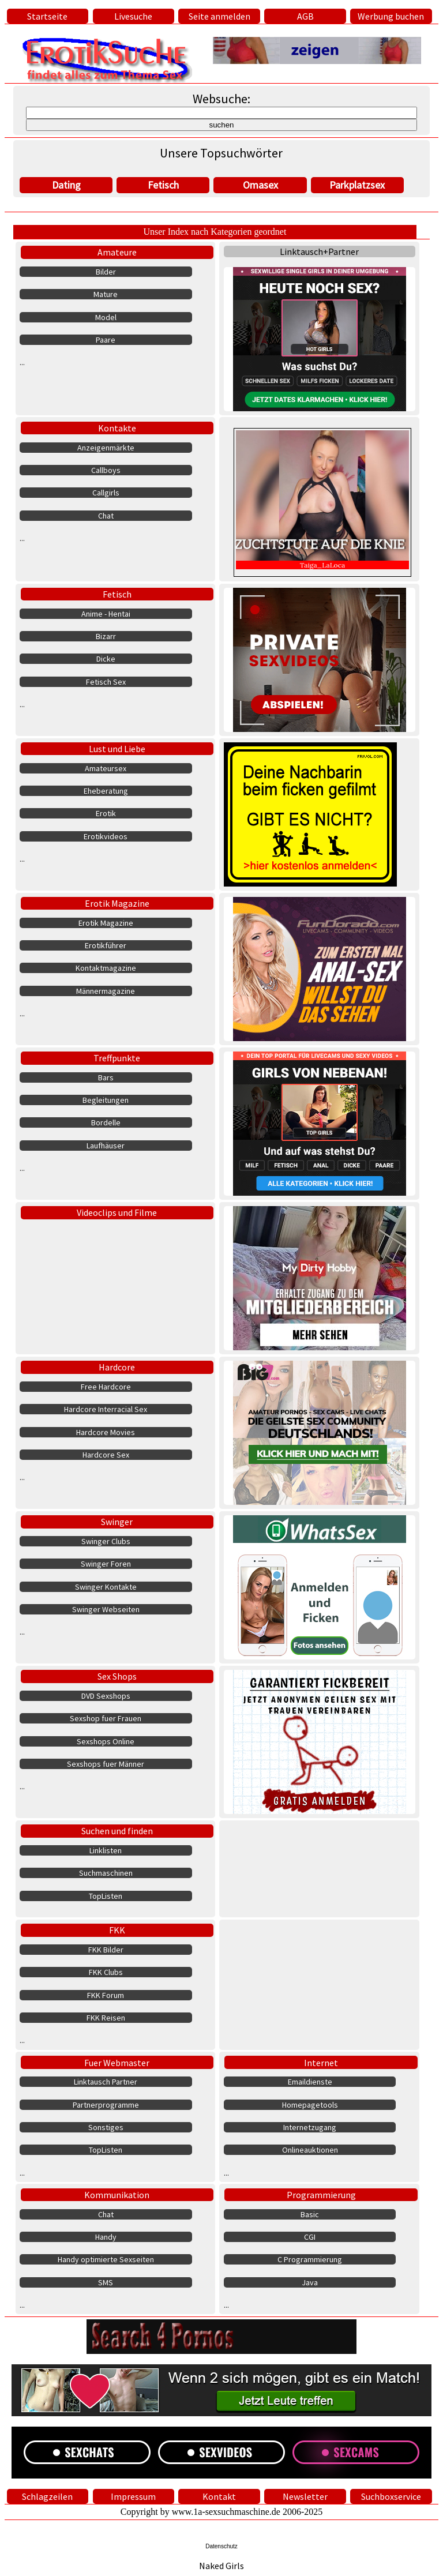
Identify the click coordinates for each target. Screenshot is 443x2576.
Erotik (106, 813)
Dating (66, 184)
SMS (105, 2282)
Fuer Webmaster (116, 2062)
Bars (106, 1077)
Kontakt (219, 2496)
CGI (310, 2237)
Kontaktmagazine (106, 968)
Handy (106, 2237)
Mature (105, 294)
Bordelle (106, 1122)
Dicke (105, 659)
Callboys (106, 470)
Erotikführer (105, 945)
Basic (310, 2214)
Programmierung (321, 2195)
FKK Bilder (105, 1949)
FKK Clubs (106, 1972)
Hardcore (117, 1367)
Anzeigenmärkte (105, 447)
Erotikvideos (105, 836)
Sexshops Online (105, 1741)
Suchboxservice (391, 2496)
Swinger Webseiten (106, 1609)
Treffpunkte (116, 1058)
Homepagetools (310, 2105)
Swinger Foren (106, 1564)
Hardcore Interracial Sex (105, 1409)
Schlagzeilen (47, 2496)
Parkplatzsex (357, 184)
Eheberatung (106, 791)
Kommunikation (116, 2195)
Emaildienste (310, 2081)
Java (310, 2282)
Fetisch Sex (106, 682)
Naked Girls (221, 2565)
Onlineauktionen (310, 2150)
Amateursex (105, 768)
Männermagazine (105, 991)
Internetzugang (309, 2127)
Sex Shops (117, 1676)
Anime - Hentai (105, 614)
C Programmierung (309, 2259)
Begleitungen (105, 1100)
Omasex (260, 184)
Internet (321, 2062)
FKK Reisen (106, 2017)
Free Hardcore (106, 1386)
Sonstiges (105, 2127)
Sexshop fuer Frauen (105, 1718)
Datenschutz (221, 2546)
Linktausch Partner (105, 2081)
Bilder (106, 271)
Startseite (47, 16)
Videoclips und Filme (117, 1212)
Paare (105, 340)
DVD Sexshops (105, 1696)
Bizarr (106, 636)
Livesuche (133, 16)
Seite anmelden (219, 16)
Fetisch (163, 184)
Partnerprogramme (106, 2105)
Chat (106, 515)
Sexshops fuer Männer (105, 1764)
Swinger (117, 1521)
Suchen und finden (117, 1831)
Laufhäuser (106, 1145)
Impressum (133, 2496)
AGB (305, 16)
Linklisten (105, 1850)
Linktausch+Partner (319, 251)
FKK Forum (105, 1995)
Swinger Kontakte (106, 1587)
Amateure (117, 252)
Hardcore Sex (105, 1455)
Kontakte (117, 428)
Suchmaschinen (106, 1873)
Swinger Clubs (105, 1541)
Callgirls (105, 492)
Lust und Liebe (117, 748)
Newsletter (305, 2496)
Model (106, 317)
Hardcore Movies (105, 1432)
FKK (117, 1930)
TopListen (105, 1896)
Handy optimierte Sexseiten (106, 2259)
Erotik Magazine (117, 903)
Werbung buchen (391, 16)
